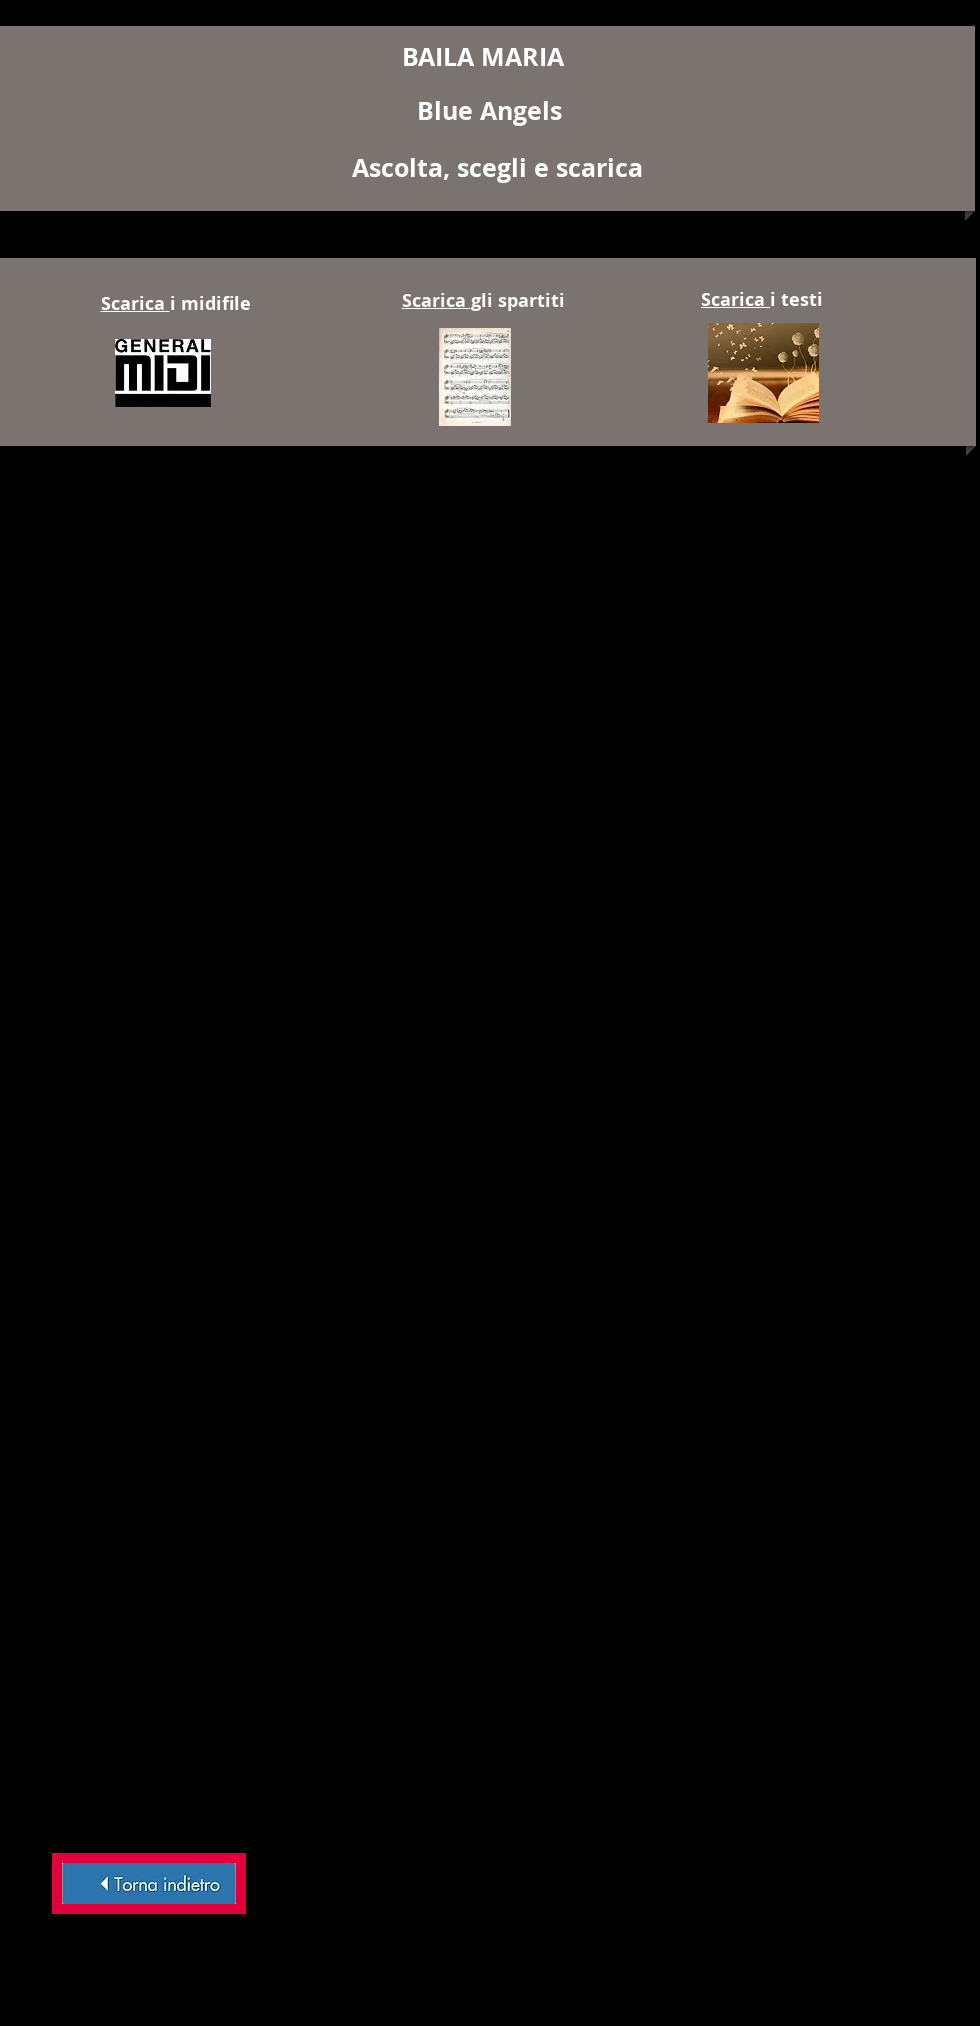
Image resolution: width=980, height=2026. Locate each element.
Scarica (135, 303)
